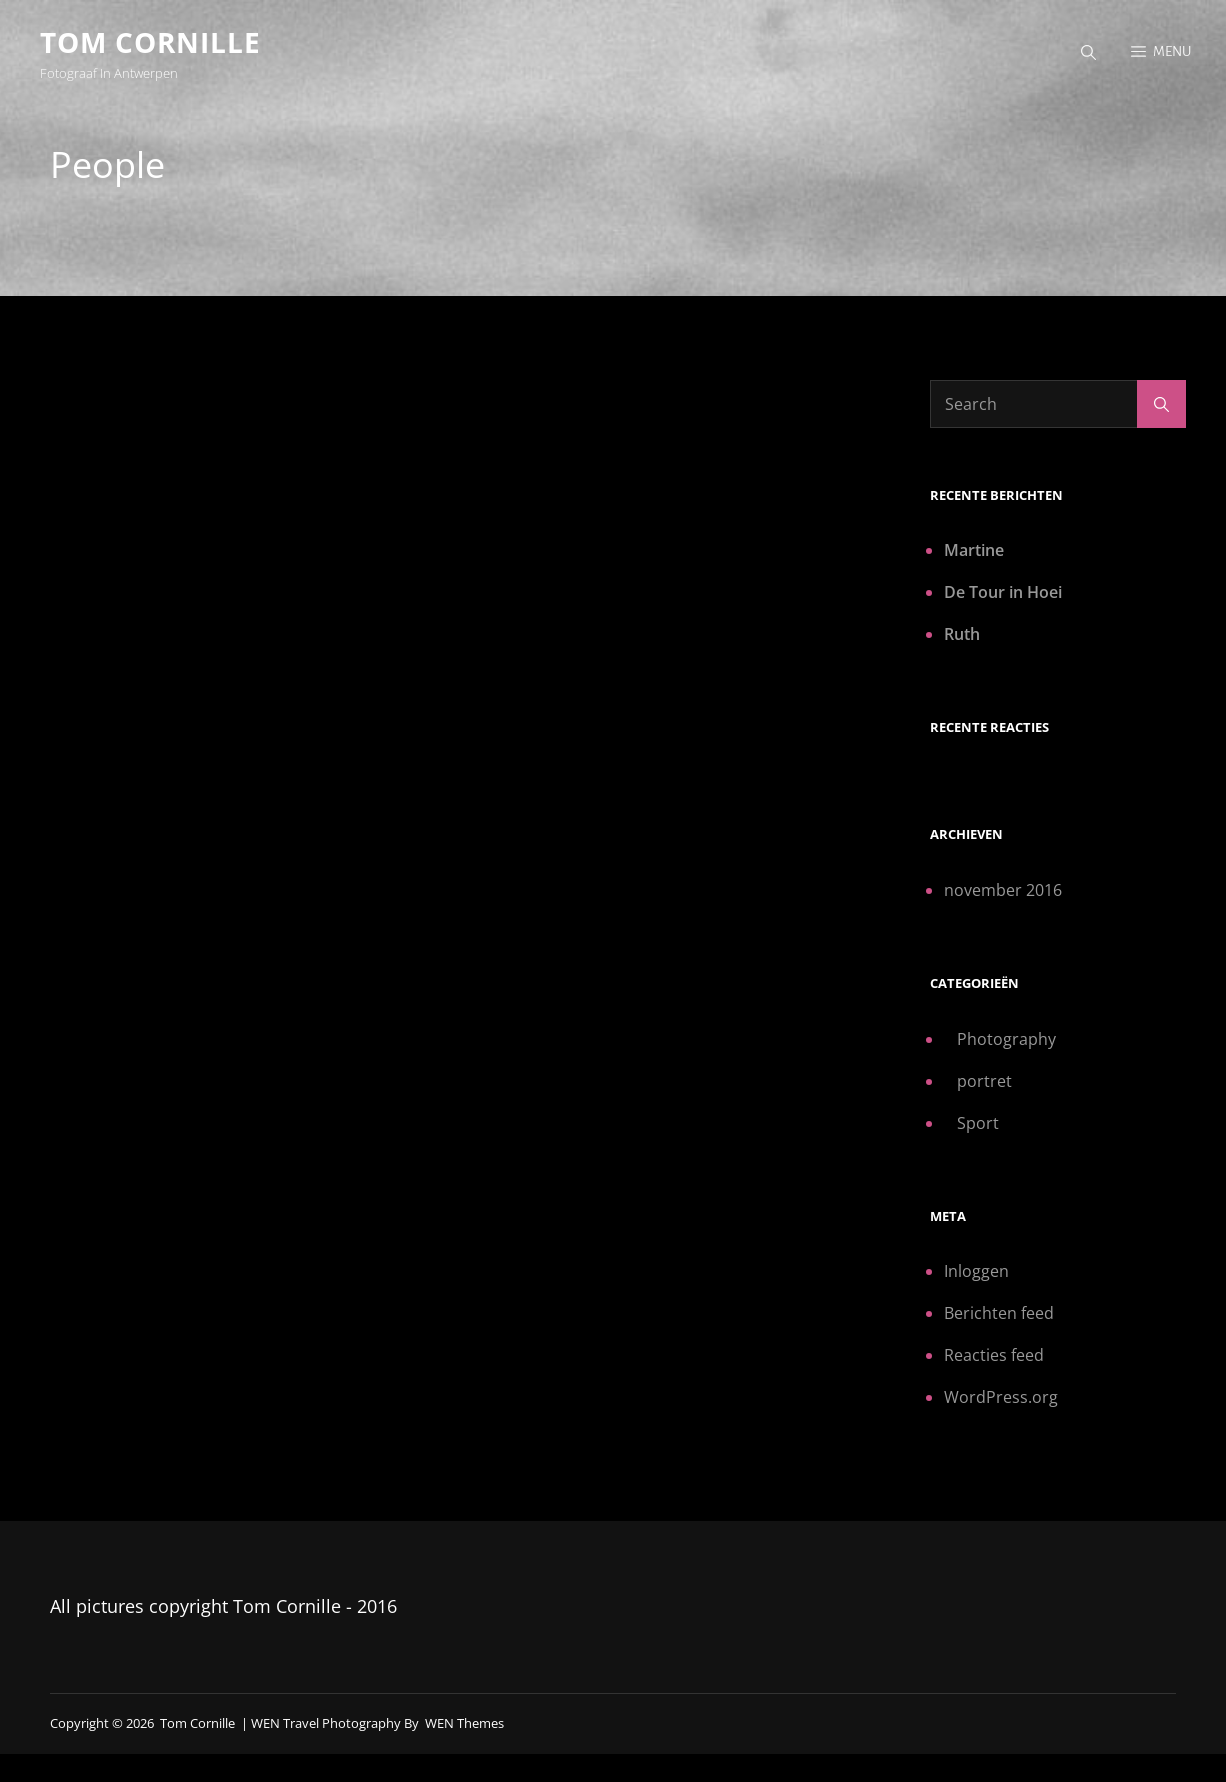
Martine (974, 550)
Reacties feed (994, 1355)
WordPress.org (1001, 1397)
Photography (1006, 1039)
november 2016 (1003, 890)
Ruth (962, 634)
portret (984, 1081)
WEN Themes (464, 1723)
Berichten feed (999, 1313)
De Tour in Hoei (1003, 592)
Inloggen (976, 1271)
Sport (978, 1123)
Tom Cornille (150, 42)
